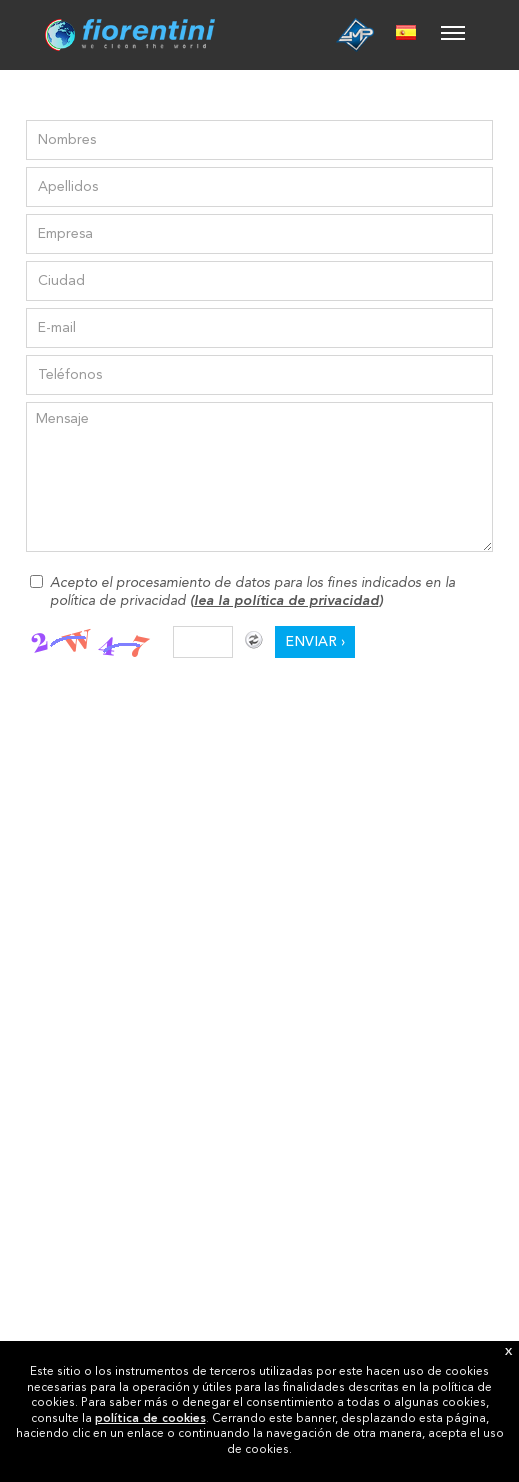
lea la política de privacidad (286, 601)
